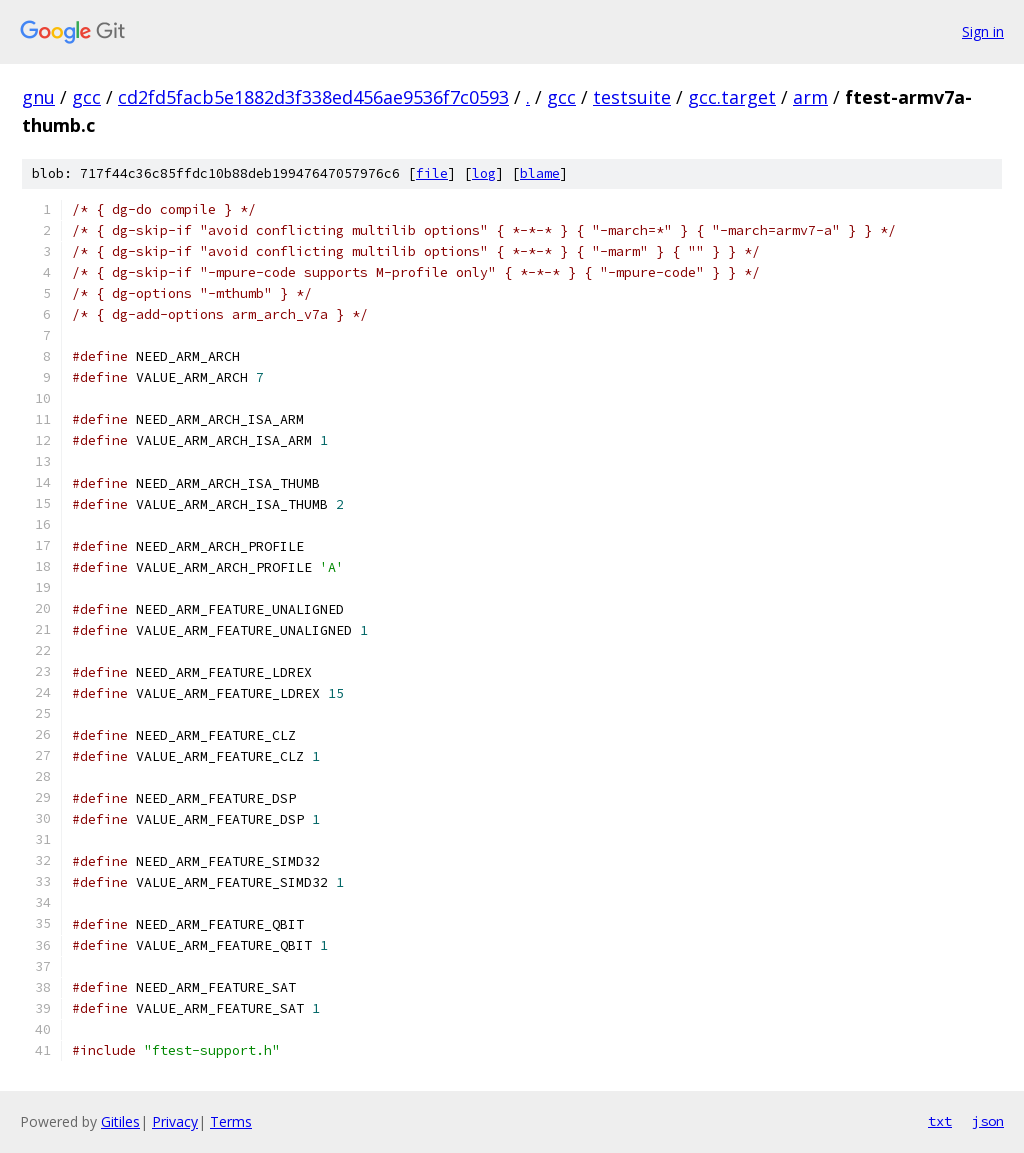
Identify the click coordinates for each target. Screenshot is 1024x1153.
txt (940, 1121)
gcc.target (732, 97)
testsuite (632, 97)
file (432, 173)
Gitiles (120, 1121)
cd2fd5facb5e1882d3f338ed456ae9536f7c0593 (313, 97)
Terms (231, 1121)
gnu (38, 97)
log (484, 173)
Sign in (983, 31)
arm (810, 97)
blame (540, 173)
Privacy (175, 1121)
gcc (86, 97)
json (988, 1121)
